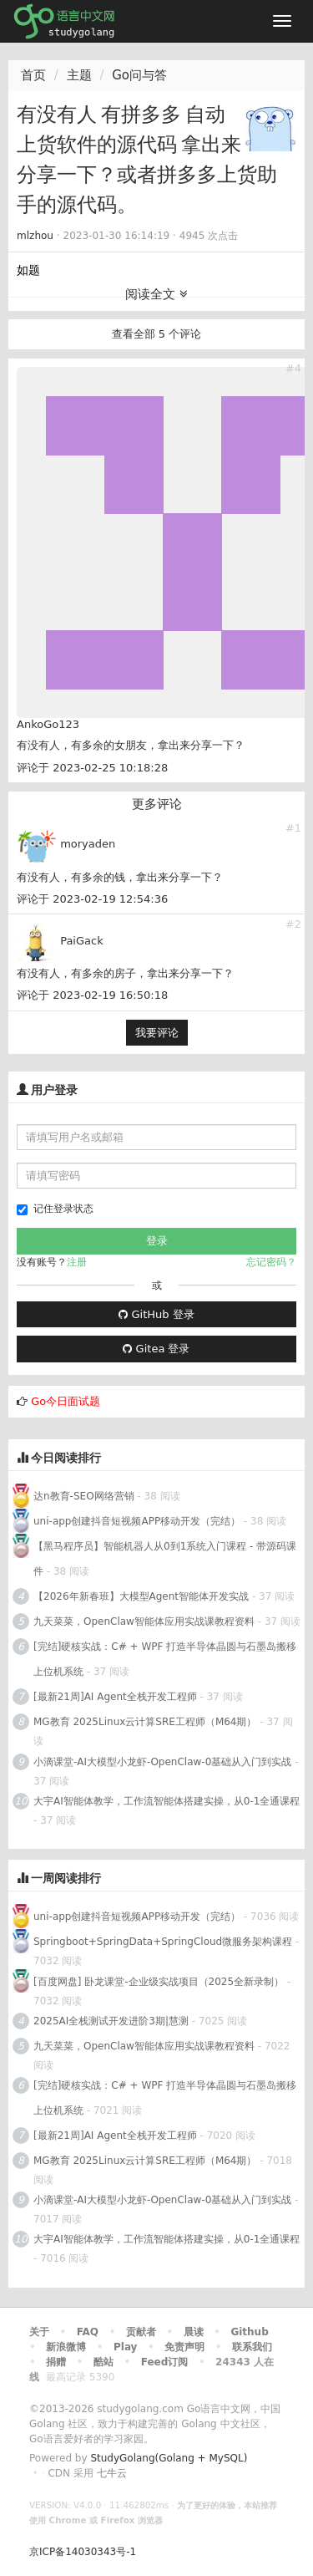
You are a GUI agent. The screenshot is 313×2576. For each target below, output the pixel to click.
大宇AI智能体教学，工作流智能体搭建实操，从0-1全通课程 (166, 1801)
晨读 (194, 2332)
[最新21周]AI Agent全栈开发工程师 (115, 1697)
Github (249, 2332)
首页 (33, 75)
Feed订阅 (165, 2362)
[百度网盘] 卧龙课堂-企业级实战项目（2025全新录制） (158, 1982)
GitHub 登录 (156, 1314)
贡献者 (141, 2332)
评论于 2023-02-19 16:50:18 (92, 995)
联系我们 (252, 2347)
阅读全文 (156, 294)
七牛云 (112, 2473)
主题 (79, 75)
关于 (39, 2332)
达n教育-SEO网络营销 (83, 1496)
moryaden (87, 843)
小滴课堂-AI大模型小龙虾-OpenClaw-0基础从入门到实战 (162, 1762)
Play (125, 2347)
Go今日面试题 (65, 1401)
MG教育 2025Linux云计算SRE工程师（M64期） (145, 1722)
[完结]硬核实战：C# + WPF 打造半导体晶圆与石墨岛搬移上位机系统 (164, 1659)
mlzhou (35, 236)
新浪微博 (66, 2347)
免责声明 (184, 2347)
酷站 (103, 2362)
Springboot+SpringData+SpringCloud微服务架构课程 (162, 1941)
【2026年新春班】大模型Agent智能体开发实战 (142, 1596)
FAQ (87, 2332)
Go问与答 (139, 75)
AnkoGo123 (48, 724)
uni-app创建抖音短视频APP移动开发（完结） (136, 1521)
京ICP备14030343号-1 (82, 2552)
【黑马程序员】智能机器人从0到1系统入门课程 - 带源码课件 (164, 1558)
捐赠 (56, 2362)
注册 (77, 1262)
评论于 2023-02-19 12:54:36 (92, 899)
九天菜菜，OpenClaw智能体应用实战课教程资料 (145, 1621)
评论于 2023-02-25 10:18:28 (92, 767)
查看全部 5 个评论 (157, 334)
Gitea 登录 (156, 1348)
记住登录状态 (55, 1209)
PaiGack (81, 940)
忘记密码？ (271, 1262)
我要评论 (157, 1032)
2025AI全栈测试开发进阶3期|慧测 (112, 2021)
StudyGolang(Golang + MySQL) (168, 2458)
